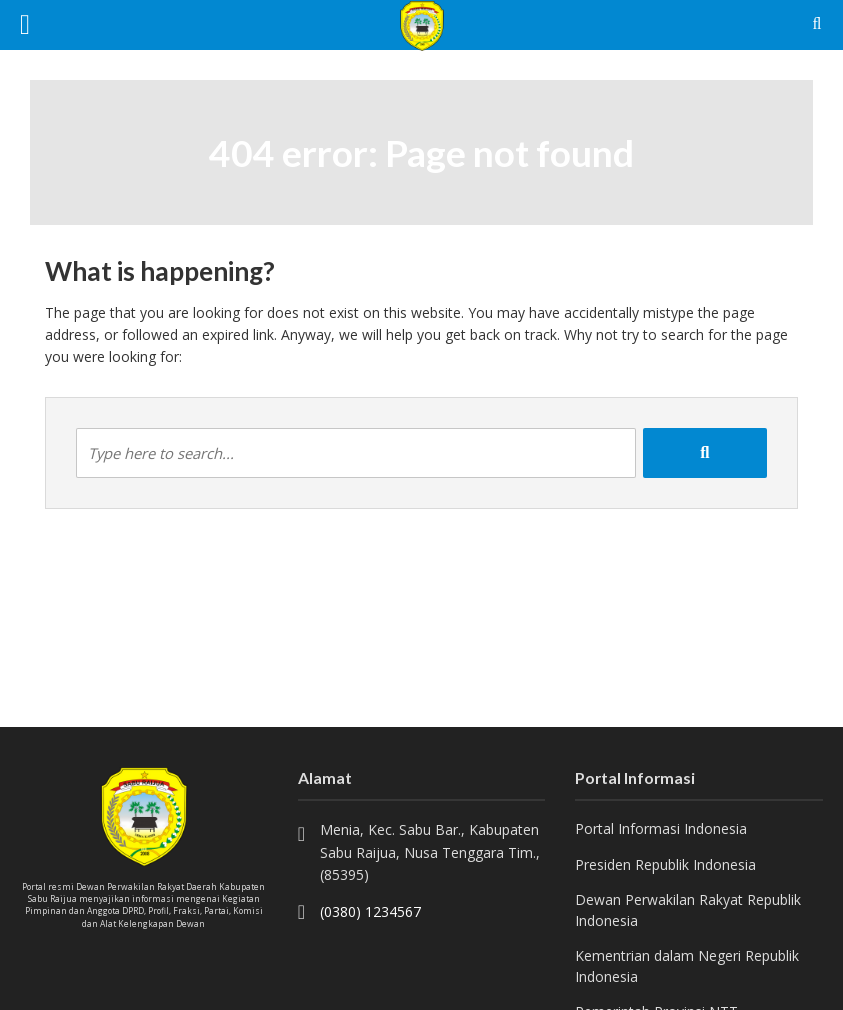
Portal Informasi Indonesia (661, 828)
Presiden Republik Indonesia (665, 864)
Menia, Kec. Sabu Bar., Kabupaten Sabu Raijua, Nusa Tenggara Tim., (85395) (430, 852)
